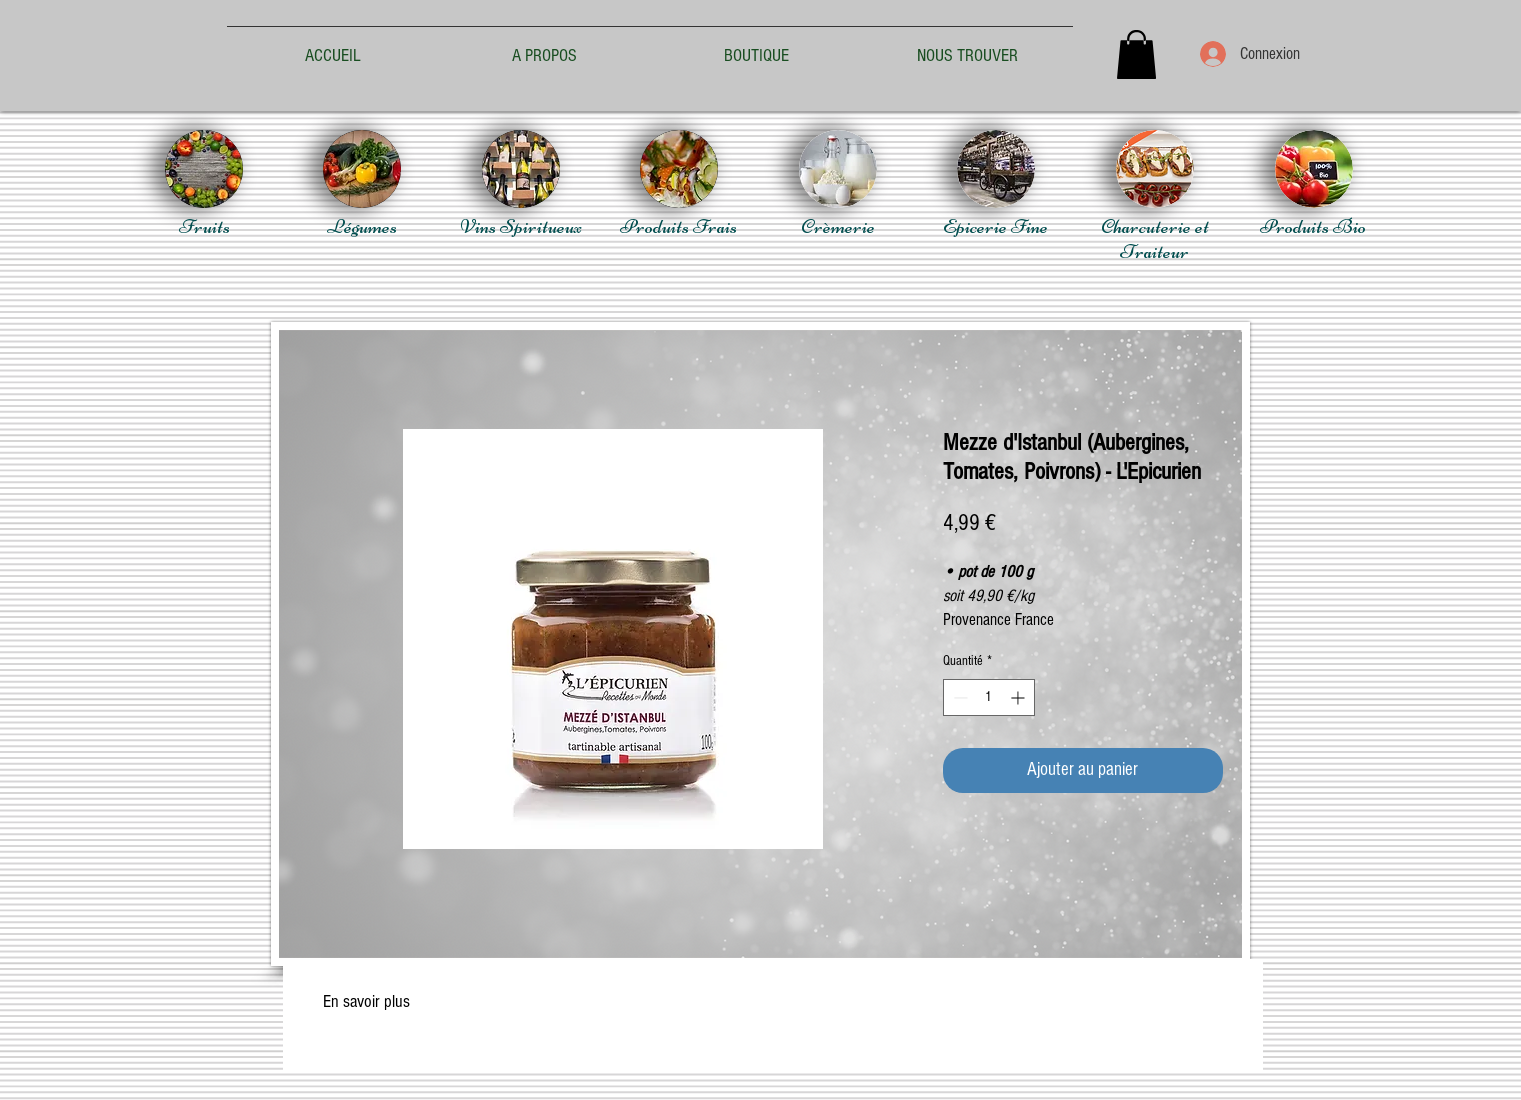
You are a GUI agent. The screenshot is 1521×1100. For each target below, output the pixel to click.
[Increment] (1019, 697)
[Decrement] (958, 697)
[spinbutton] (989, 697)
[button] (1136, 54)
